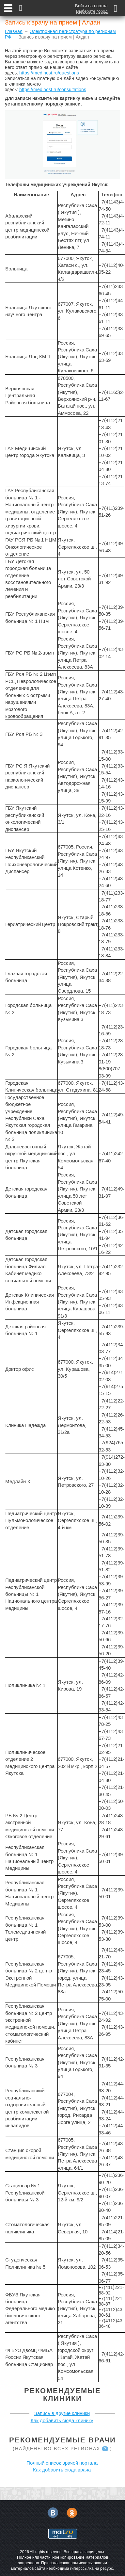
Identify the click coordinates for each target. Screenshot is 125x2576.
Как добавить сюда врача (62, 2469)
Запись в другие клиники (62, 2413)
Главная (14, 31)
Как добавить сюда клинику (62, 2420)
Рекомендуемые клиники (62, 2395)
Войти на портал (91, 5)
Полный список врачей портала (62, 2463)
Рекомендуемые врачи (62, 2440)
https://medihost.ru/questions (49, 72)
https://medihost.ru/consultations (52, 89)
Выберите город (92, 11)
